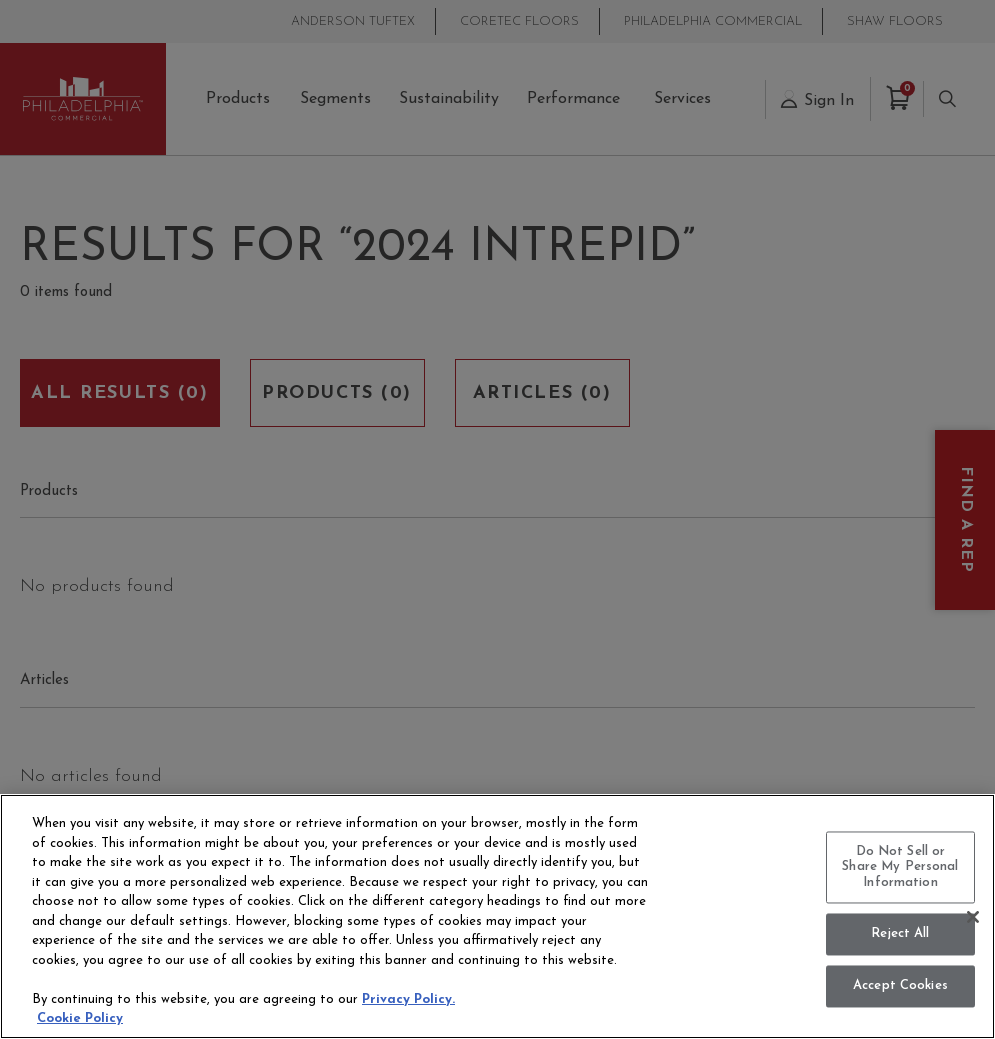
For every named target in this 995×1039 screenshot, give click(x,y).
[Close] (973, 917)
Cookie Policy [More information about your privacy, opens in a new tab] (80, 1018)
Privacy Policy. (408, 999)
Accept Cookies (900, 986)
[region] (497, 916)
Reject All (900, 934)
